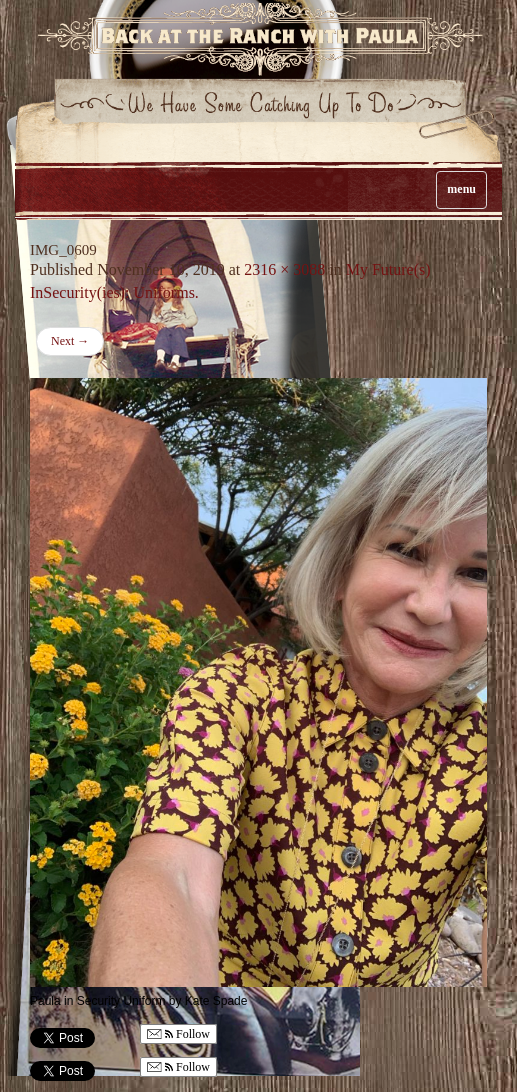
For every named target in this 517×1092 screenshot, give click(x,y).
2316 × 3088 (284, 269)
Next (70, 341)
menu (461, 189)
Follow (178, 1034)
